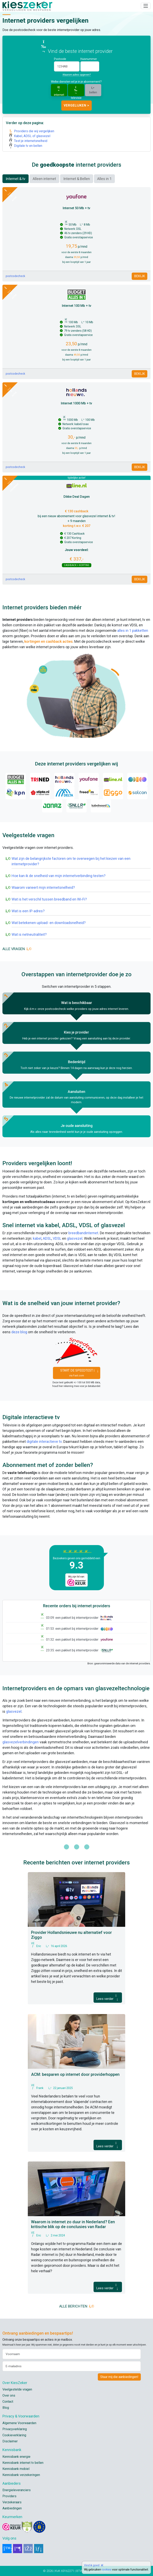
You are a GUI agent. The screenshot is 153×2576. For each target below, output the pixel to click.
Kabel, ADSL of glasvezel (32, 136)
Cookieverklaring (14, 2435)
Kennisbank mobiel (15, 2469)
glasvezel (74, 1238)
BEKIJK (139, 276)
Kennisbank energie (16, 2457)
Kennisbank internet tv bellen (22, 2463)
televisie (76, 90)
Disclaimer (10, 2441)
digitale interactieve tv (44, 1441)
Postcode (60, 59)
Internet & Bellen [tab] (76, 179)
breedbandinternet (83, 1233)
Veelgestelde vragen (17, 2389)
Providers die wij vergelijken (34, 131)
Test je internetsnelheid (30, 141)
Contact (7, 2401)
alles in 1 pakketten (132, 630)
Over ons (8, 2395)
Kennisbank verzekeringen (21, 2475)
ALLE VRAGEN (16, 949)
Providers (9, 2496)
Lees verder (107, 1997)
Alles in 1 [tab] (104, 179)
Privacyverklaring (14, 2429)
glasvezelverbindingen (20, 1742)
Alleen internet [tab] (44, 179)
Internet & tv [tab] (15, 179)
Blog (5, 2408)
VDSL (57, 1238)
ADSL (47, 1238)
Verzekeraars (12, 2502)
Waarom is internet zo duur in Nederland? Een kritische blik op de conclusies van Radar (73, 2224)
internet (59, 90)
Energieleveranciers (16, 2490)
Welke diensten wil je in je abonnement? (76, 81)
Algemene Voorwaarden (19, 2423)
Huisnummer (88, 59)
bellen (93, 90)
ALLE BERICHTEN (76, 2306)
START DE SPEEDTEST (78, 1372)
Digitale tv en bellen (28, 146)
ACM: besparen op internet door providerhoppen (75, 2074)
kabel (37, 1238)
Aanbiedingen (12, 2508)
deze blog (19, 1332)
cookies (106, 2569)
